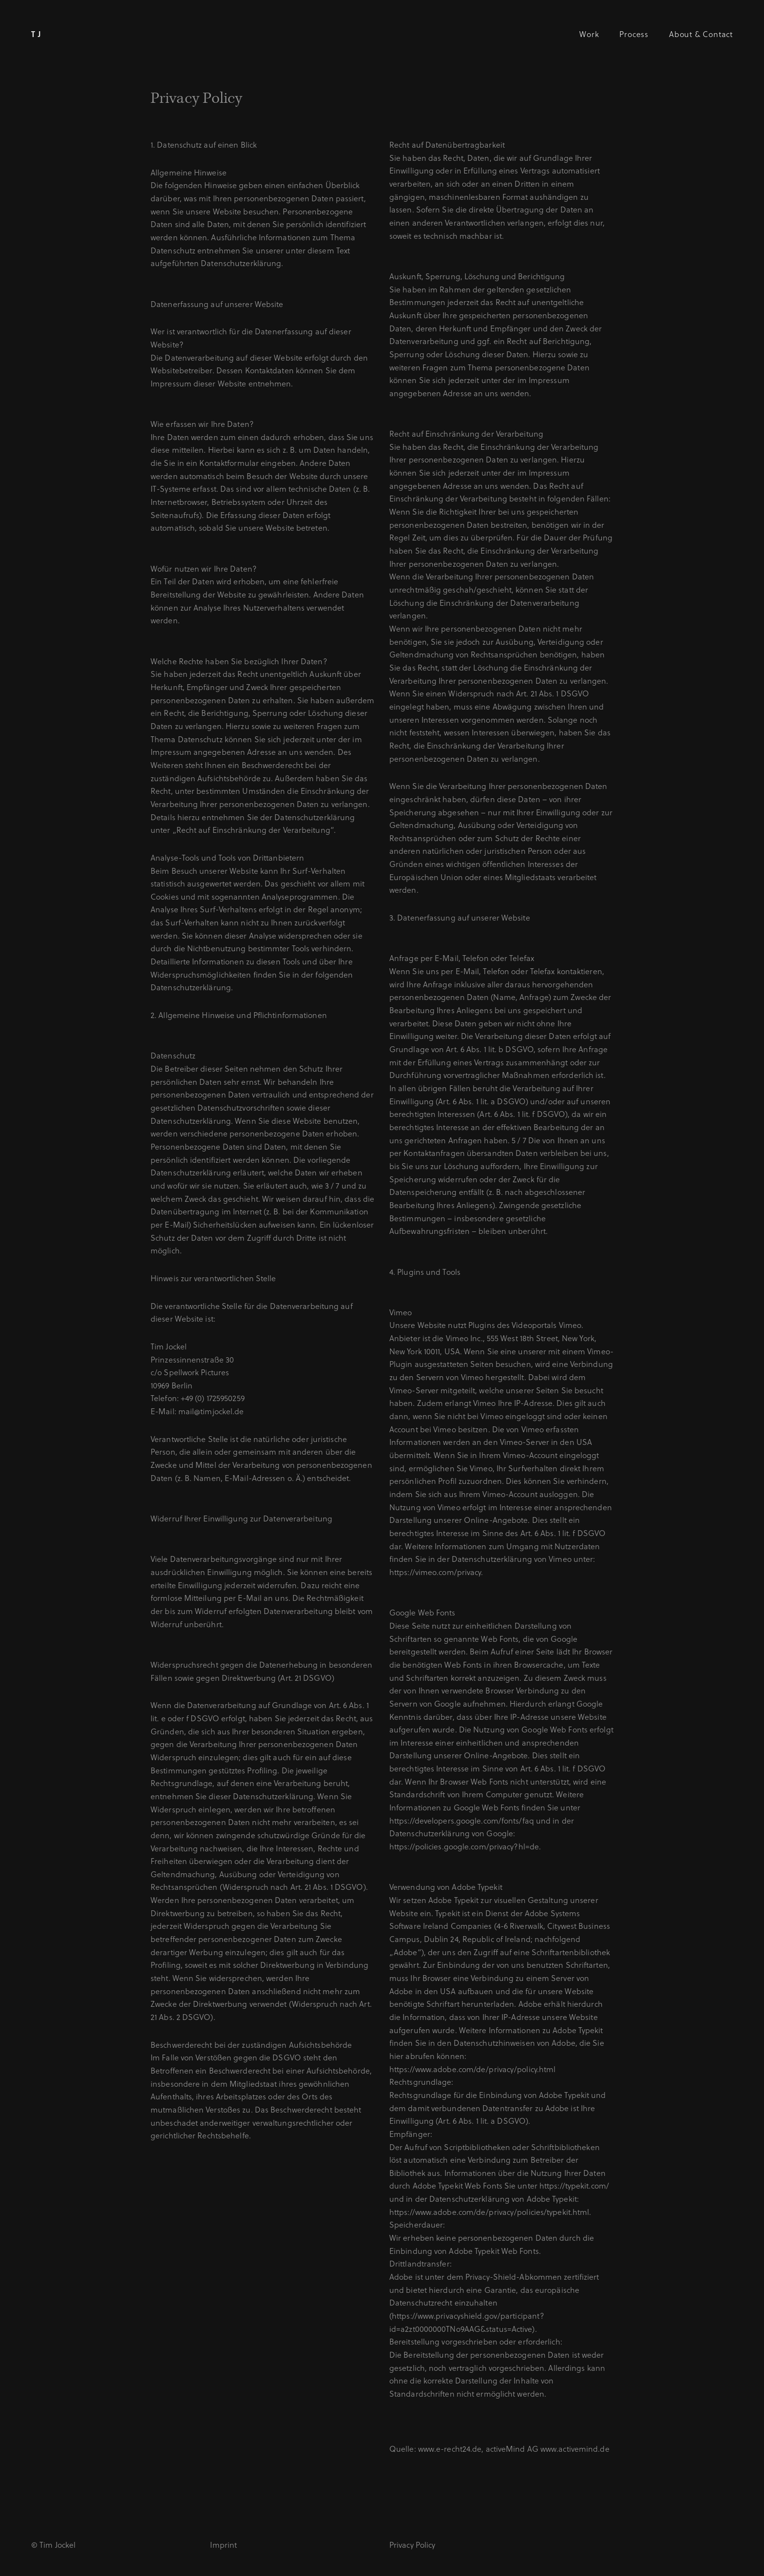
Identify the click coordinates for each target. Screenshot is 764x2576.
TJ (37, 34)
